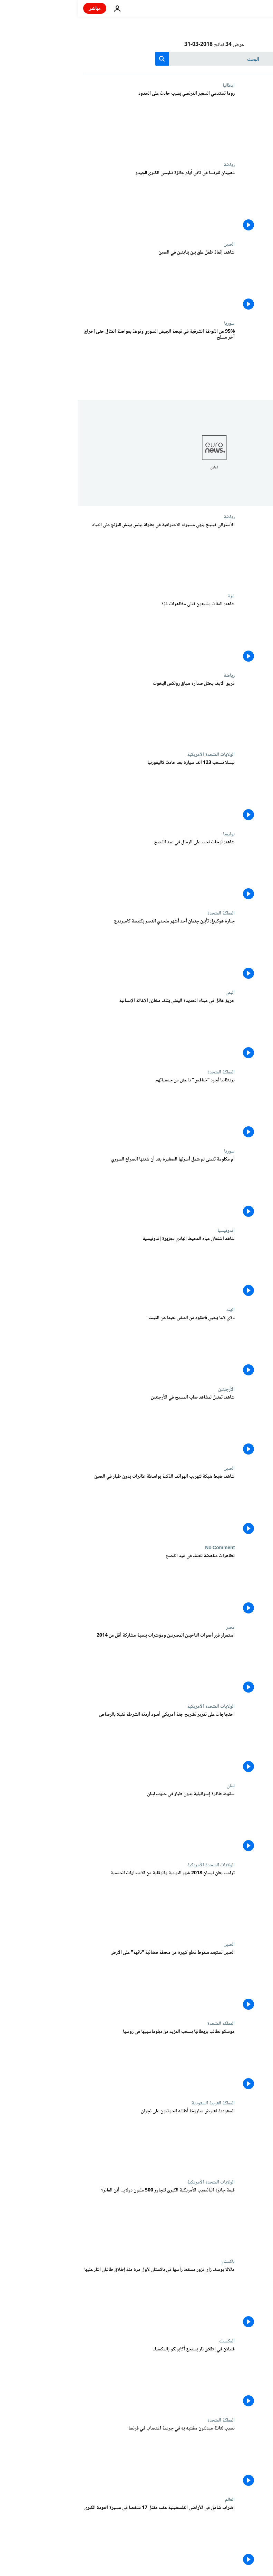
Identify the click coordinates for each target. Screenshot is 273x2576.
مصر (152, 1627)
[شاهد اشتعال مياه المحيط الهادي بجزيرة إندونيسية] (81, 1267)
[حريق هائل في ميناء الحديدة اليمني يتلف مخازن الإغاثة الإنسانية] (81, 1029)
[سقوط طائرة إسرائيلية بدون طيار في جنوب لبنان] (81, 1822)
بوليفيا (151, 834)
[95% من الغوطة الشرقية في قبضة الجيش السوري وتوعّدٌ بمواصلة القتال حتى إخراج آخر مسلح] (81, 360)
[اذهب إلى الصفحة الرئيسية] (248, 8)
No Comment (142, 1548)
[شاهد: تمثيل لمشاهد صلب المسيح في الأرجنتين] (81, 1426)
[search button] (84, 59)
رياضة (151, 165)
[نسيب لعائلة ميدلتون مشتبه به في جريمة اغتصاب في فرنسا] (81, 2457)
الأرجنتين (148, 1389)
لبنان (153, 1786)
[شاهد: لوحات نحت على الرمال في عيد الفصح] (81, 871)
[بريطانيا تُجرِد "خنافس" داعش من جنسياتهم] (81, 1109)
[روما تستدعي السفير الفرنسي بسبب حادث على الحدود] (81, 122)
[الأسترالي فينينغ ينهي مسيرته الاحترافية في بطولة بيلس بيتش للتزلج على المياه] (81, 553)
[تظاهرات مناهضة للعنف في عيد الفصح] (81, 1584)
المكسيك (149, 2341)
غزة (153, 596)
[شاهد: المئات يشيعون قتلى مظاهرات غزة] (81, 633)
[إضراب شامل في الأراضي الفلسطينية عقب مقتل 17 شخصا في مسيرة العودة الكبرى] (81, 2536)
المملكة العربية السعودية (135, 2103)
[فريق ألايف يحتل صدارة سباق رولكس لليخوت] (81, 712)
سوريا (151, 323)
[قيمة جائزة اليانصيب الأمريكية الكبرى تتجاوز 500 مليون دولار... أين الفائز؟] (81, 2219)
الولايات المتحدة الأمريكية (133, 754)
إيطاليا (151, 85)
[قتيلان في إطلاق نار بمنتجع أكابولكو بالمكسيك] (81, 2378)
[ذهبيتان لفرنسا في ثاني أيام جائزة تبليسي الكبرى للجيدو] (81, 201)
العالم (152, 2499)
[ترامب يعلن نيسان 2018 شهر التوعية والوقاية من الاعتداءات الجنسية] (81, 1902)
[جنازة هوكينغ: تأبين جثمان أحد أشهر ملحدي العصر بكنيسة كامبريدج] (81, 950)
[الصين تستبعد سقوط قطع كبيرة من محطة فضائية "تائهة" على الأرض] (81, 1981)
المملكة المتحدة (143, 913)
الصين (151, 244)
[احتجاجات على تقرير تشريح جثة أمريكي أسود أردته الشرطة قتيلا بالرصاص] (81, 1743)
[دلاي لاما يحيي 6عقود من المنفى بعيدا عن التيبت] (81, 1346)
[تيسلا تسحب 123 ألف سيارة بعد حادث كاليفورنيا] (81, 791)
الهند (153, 1310)
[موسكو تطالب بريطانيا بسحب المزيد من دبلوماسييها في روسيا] (81, 2060)
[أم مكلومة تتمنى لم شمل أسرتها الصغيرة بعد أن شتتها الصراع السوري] (81, 1188)
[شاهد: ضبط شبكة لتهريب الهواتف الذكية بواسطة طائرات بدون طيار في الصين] (81, 1505)
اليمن (152, 992)
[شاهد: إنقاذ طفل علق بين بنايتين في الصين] (81, 281)
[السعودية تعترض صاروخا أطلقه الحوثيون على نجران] (81, 2140)
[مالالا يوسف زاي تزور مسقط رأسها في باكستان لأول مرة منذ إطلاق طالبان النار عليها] (81, 2298)
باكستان (150, 2261)
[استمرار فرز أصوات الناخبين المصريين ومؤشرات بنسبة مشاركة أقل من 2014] (81, 1664)
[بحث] (136, 59)
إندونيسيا (148, 1230)
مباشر (17, 8)
